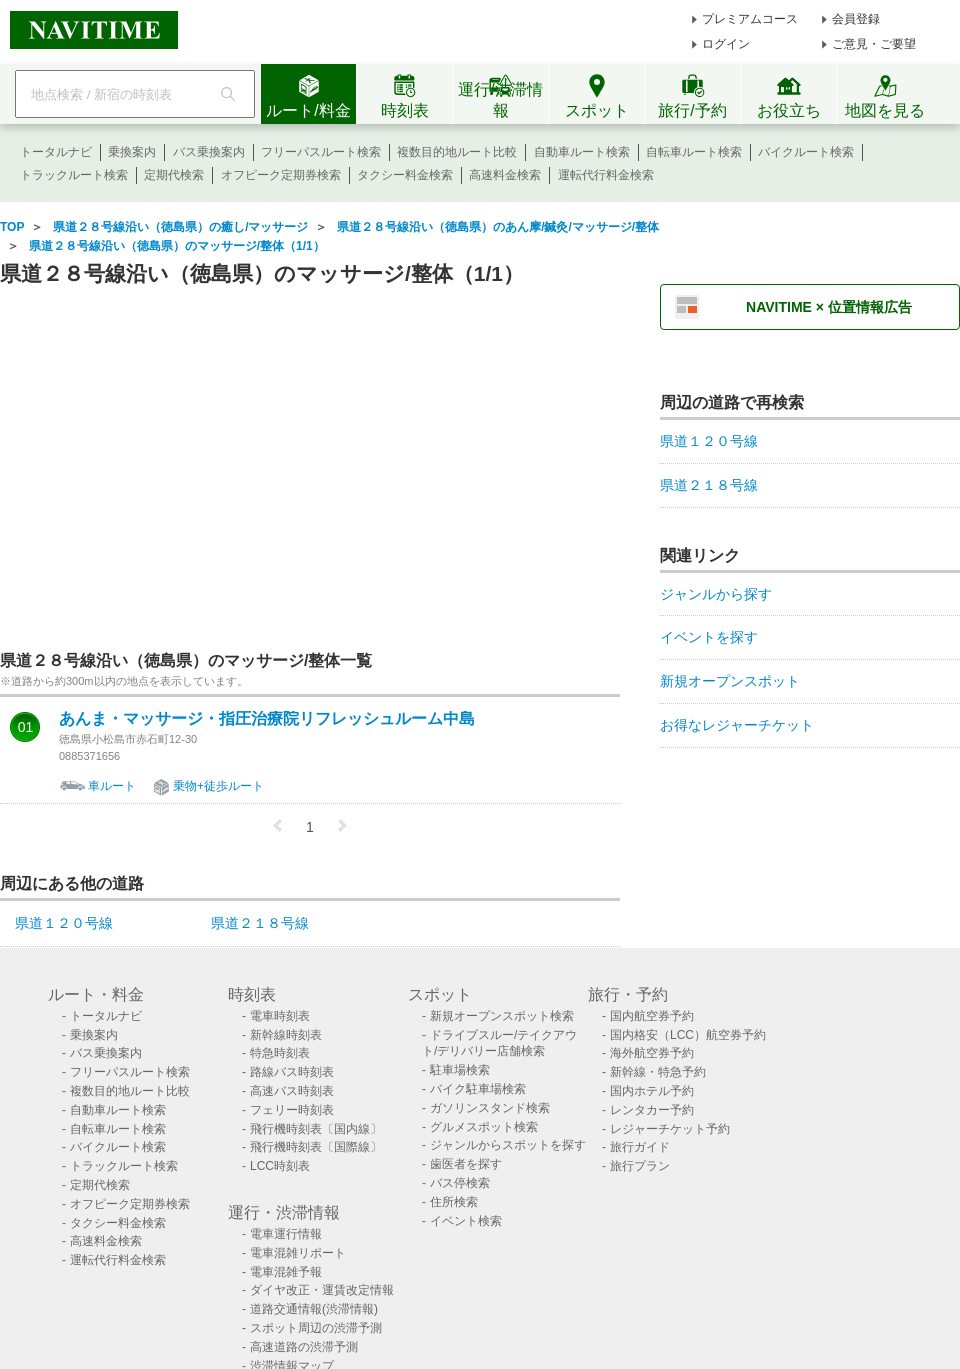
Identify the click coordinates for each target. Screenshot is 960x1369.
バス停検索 (460, 1183)
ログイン (726, 44)
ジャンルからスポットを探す (508, 1145)
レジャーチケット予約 (670, 1129)
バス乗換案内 (209, 152)
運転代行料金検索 (606, 175)
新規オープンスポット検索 (502, 1016)
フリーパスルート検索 (321, 152)
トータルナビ (56, 152)
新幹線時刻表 (286, 1035)
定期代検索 (174, 175)
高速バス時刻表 (292, 1091)
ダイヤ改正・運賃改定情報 (322, 1290)
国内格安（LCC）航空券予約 (688, 1035)
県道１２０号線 (64, 923)
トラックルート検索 (74, 175)
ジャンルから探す (716, 594)
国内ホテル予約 (652, 1091)
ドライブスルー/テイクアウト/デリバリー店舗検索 (499, 1043)
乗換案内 (132, 152)
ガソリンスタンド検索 (490, 1108)
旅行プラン (640, 1166)
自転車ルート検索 (694, 152)
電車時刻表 (280, 1016)
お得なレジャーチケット (737, 725)
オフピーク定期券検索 (281, 175)
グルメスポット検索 (484, 1127)
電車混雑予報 (286, 1272)
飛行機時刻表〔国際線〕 (316, 1147)
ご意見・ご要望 (874, 44)
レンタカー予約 (652, 1110)
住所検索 (454, 1202)
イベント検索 (466, 1221)
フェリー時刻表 (292, 1110)
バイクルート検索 (806, 152)
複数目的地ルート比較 (457, 152)
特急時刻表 (280, 1053)
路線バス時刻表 (292, 1072)
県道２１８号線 (260, 923)
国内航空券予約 (652, 1016)
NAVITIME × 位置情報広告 (829, 307)
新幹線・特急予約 (658, 1072)
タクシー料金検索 (405, 175)
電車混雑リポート (298, 1253)
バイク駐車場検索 (478, 1089)
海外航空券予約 (652, 1053)
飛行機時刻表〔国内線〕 (316, 1129)
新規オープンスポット (730, 681)
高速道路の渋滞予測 (304, 1347)
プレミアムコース (750, 19)
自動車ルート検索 (582, 152)
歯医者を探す (466, 1164)
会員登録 (856, 19)
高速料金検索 (505, 175)
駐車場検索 (460, 1070)
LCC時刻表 (280, 1166)
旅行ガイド (640, 1147)
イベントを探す (709, 637)
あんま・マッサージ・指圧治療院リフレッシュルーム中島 (267, 719)
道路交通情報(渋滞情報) (314, 1309)
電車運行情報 (286, 1234)
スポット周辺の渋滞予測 (316, 1328)
